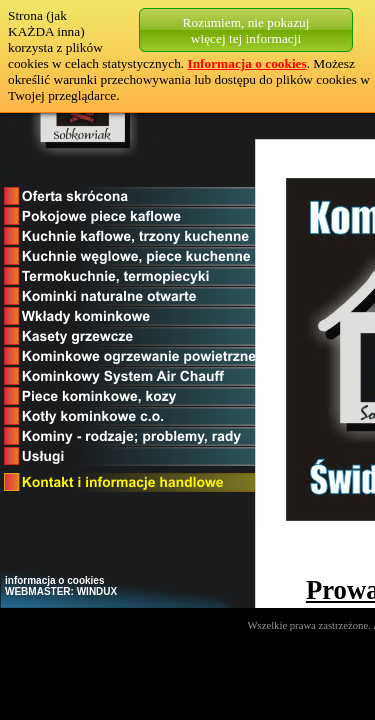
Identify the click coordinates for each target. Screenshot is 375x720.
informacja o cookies (54, 580)
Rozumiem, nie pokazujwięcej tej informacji (246, 30)
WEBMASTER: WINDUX (61, 591)
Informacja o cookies (247, 63)
